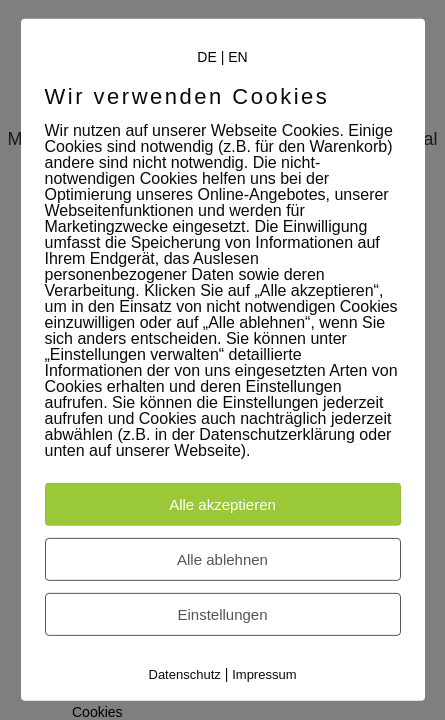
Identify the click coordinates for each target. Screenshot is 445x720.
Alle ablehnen (222, 559)
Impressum (264, 674)
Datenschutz (185, 674)
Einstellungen (222, 614)
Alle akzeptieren (222, 504)
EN (237, 57)
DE (206, 57)
